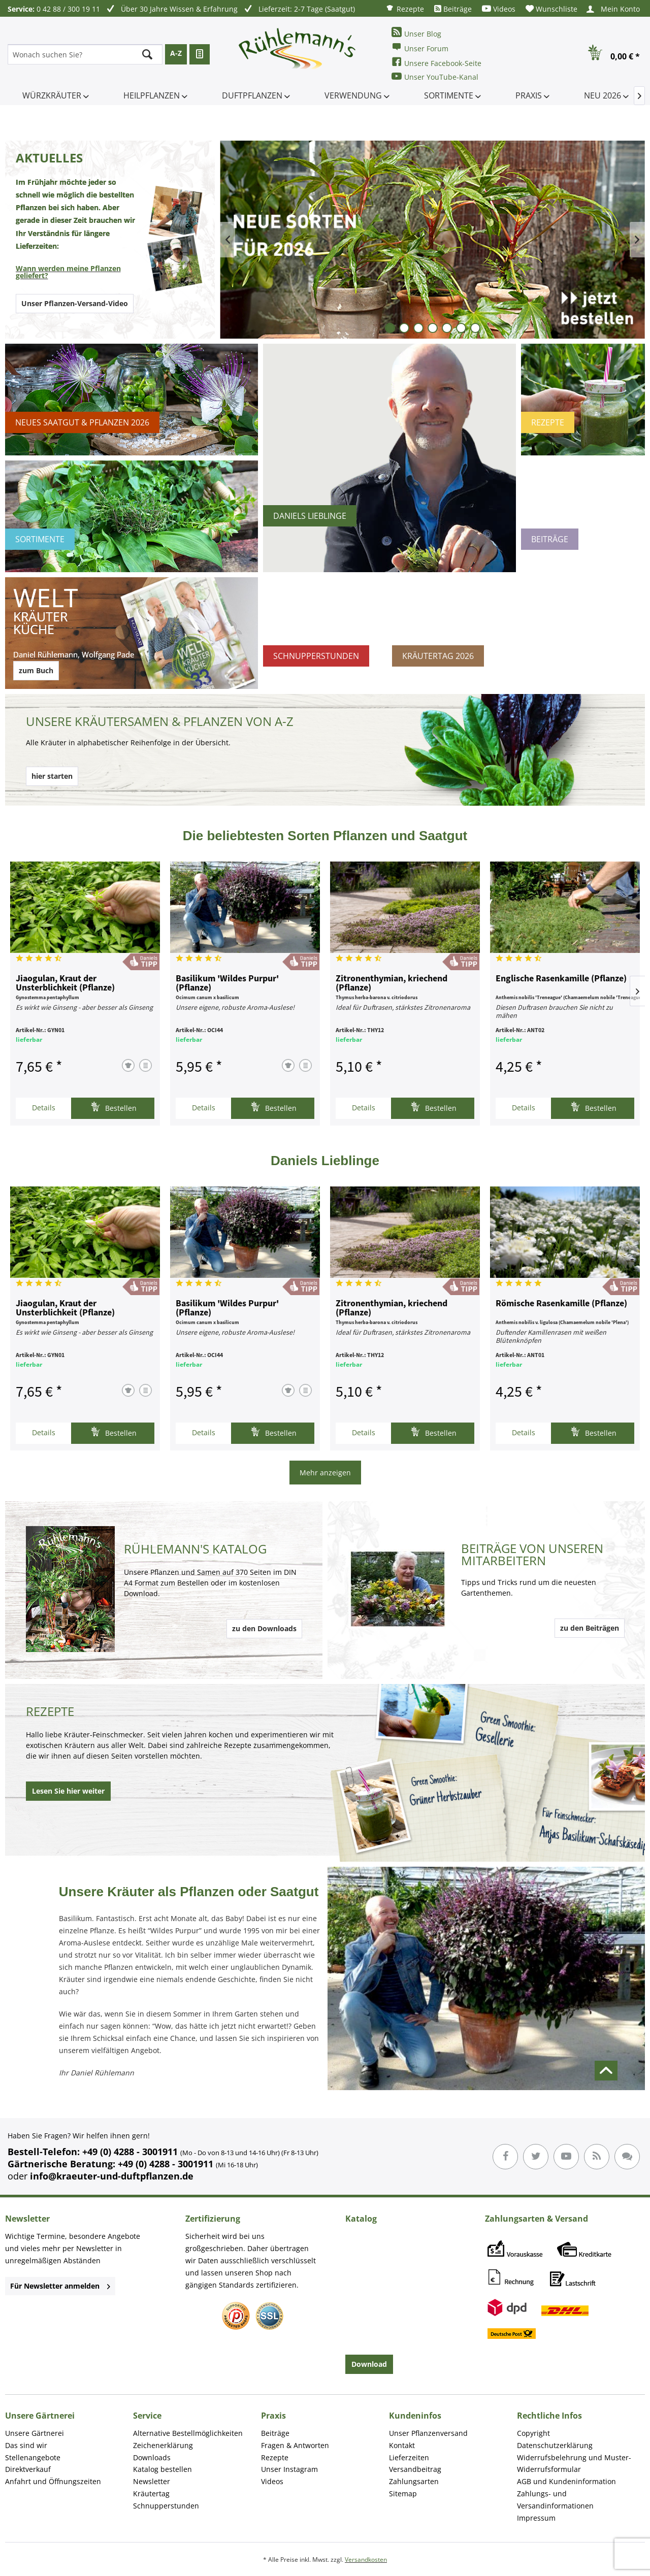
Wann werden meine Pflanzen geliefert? (68, 271)
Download (369, 2364)
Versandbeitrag (415, 2469)
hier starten (52, 776)
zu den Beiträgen (589, 1628)
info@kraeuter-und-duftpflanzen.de (111, 2176)
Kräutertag (151, 2493)
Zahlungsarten (414, 2481)
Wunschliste (551, 9)
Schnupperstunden (166, 2506)
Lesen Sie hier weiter (68, 1791)
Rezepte (404, 8)
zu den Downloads (264, 1628)
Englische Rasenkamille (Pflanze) (561, 979)
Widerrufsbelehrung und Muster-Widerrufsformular (574, 2463)
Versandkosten (366, 2559)
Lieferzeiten (409, 2457)
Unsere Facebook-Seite (436, 62)
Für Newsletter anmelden (60, 2286)
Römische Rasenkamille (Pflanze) (561, 1304)
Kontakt (402, 2445)
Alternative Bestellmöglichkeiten (188, 2433)
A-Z (176, 53)
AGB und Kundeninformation (566, 2481)
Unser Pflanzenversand (428, 2433)
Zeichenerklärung (163, 2445)
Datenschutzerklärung (555, 2445)
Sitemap (403, 2493)
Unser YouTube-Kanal (435, 76)
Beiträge (453, 9)
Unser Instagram (289, 2469)
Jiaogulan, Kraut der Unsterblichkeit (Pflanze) (65, 983)
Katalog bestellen (162, 2469)
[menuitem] (404, 8)
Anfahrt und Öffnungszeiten (53, 2481)
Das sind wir (26, 2445)
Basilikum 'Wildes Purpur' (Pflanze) (227, 983)
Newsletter (151, 2481)
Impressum (536, 2518)
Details (43, 1107)
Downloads (152, 2457)
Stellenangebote (32, 2457)
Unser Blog (416, 33)
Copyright (533, 2433)
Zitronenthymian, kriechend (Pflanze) (391, 983)
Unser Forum (420, 47)
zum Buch (36, 670)
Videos (498, 9)
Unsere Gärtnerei (34, 2433)
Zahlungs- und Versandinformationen (555, 2500)
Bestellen (113, 1107)
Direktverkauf (28, 2469)
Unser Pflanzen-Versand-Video (74, 303)
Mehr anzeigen (325, 1472)
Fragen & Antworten (295, 2445)
